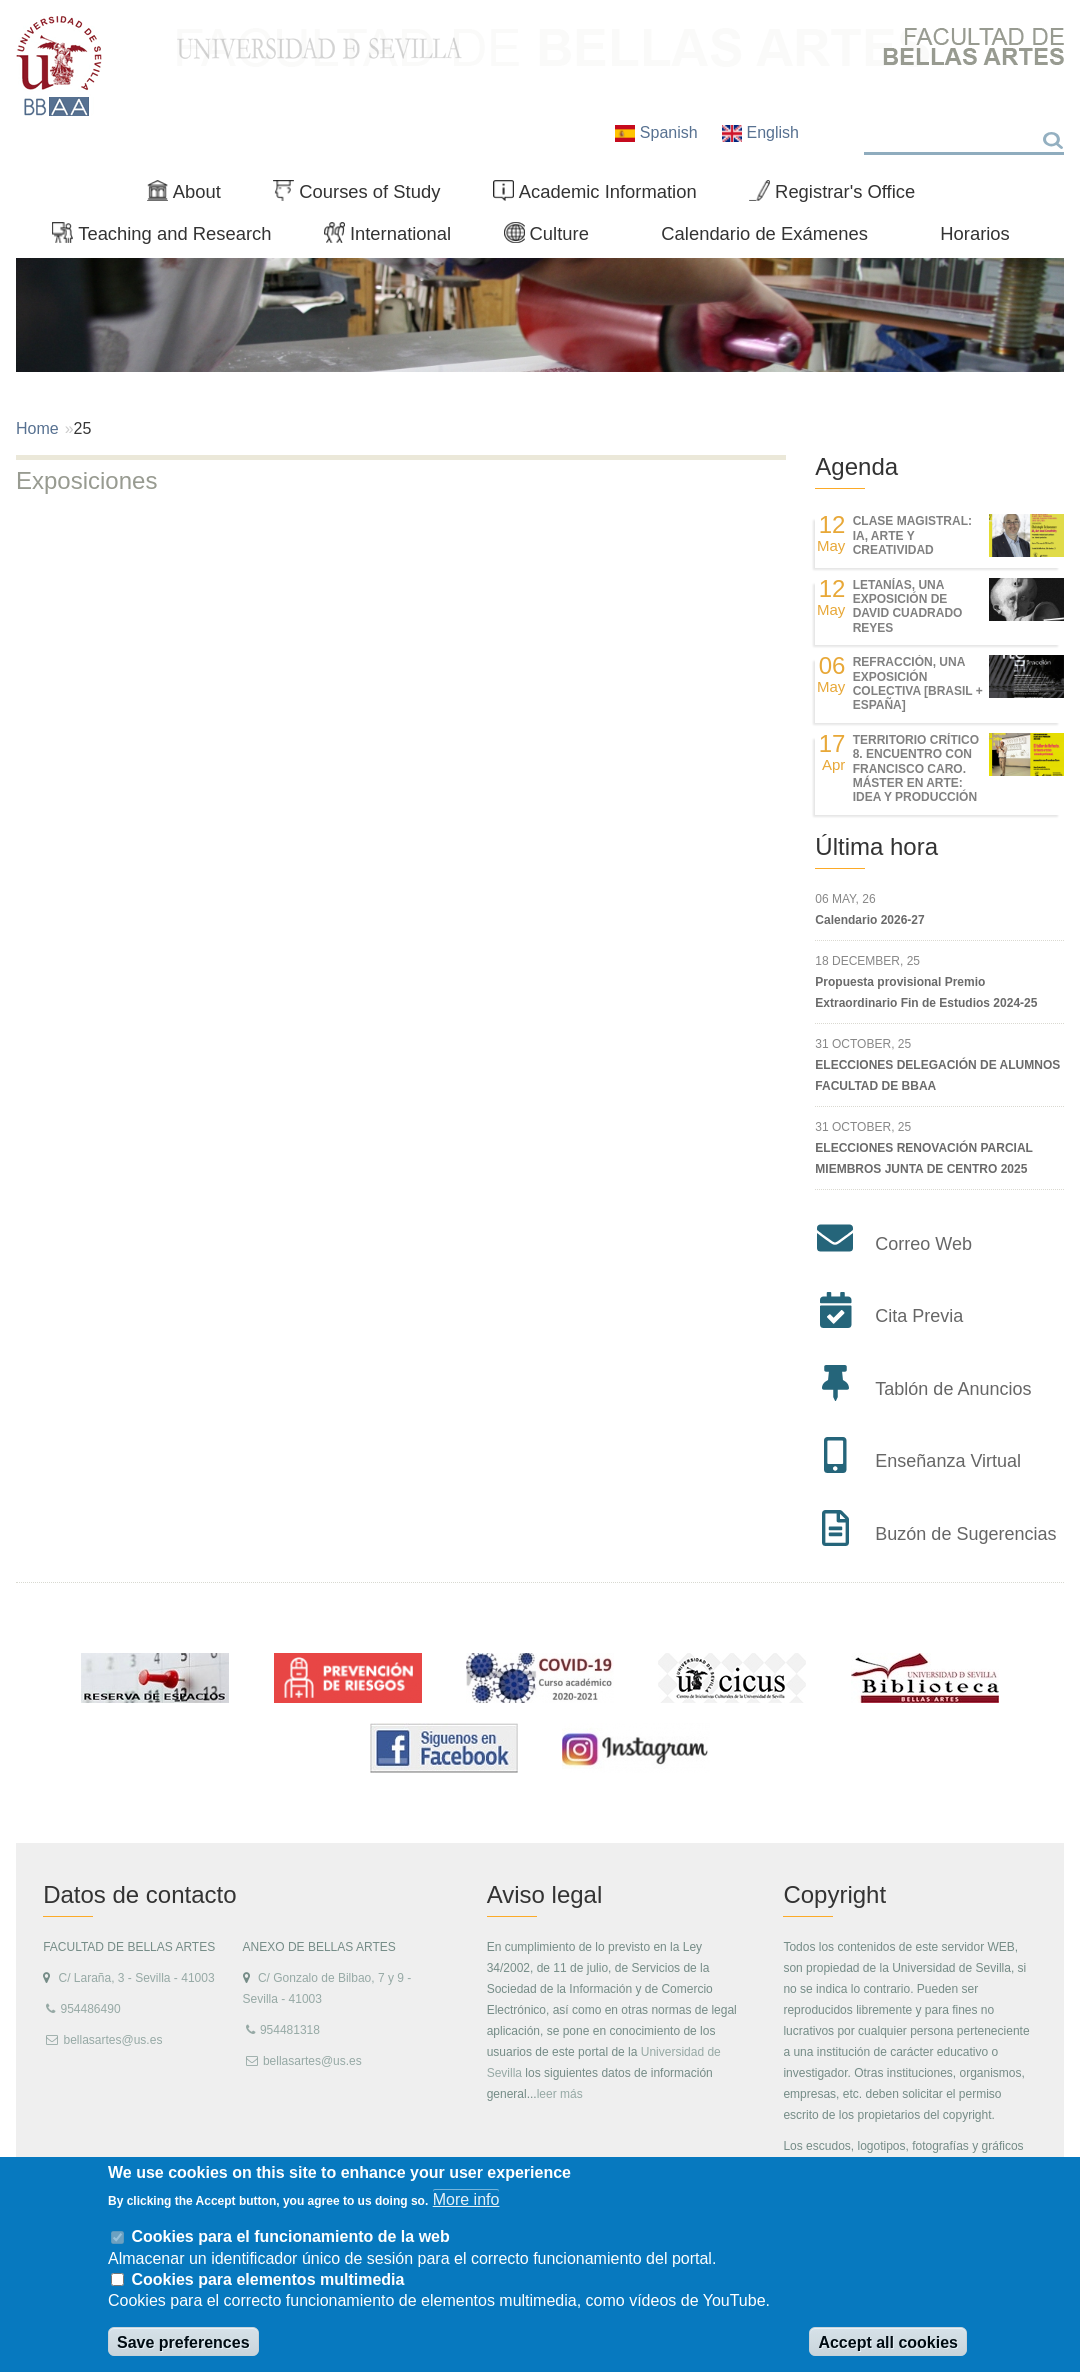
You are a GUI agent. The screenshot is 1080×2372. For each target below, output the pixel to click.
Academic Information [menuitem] (603, 196)
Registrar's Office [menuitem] (840, 196)
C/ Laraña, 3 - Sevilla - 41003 (136, 1978)
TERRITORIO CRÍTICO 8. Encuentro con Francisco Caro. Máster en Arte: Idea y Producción (916, 769)
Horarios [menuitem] (975, 233)
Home (37, 428)
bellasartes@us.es (112, 2040)
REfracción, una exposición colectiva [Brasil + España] (918, 683)
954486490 (90, 2009)
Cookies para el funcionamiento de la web (290, 2236)
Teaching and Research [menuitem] (170, 238)
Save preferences (183, 2342)
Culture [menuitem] (555, 238)
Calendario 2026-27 (869, 920)
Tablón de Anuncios (953, 1389)
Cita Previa (919, 1316)
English (760, 132)
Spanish (658, 132)
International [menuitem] (396, 238)
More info (466, 2199)
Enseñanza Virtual (948, 1461)
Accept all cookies (888, 2342)
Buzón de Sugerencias (965, 1534)
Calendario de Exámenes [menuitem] (764, 233)
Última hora (876, 846)
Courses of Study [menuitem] (364, 196)
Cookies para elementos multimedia (267, 2279)
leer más (560, 2094)
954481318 (290, 2030)
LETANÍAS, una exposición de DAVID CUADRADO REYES (908, 606)
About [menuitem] (192, 196)
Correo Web (923, 1244)
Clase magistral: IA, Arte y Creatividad (912, 535)
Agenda (856, 466)
